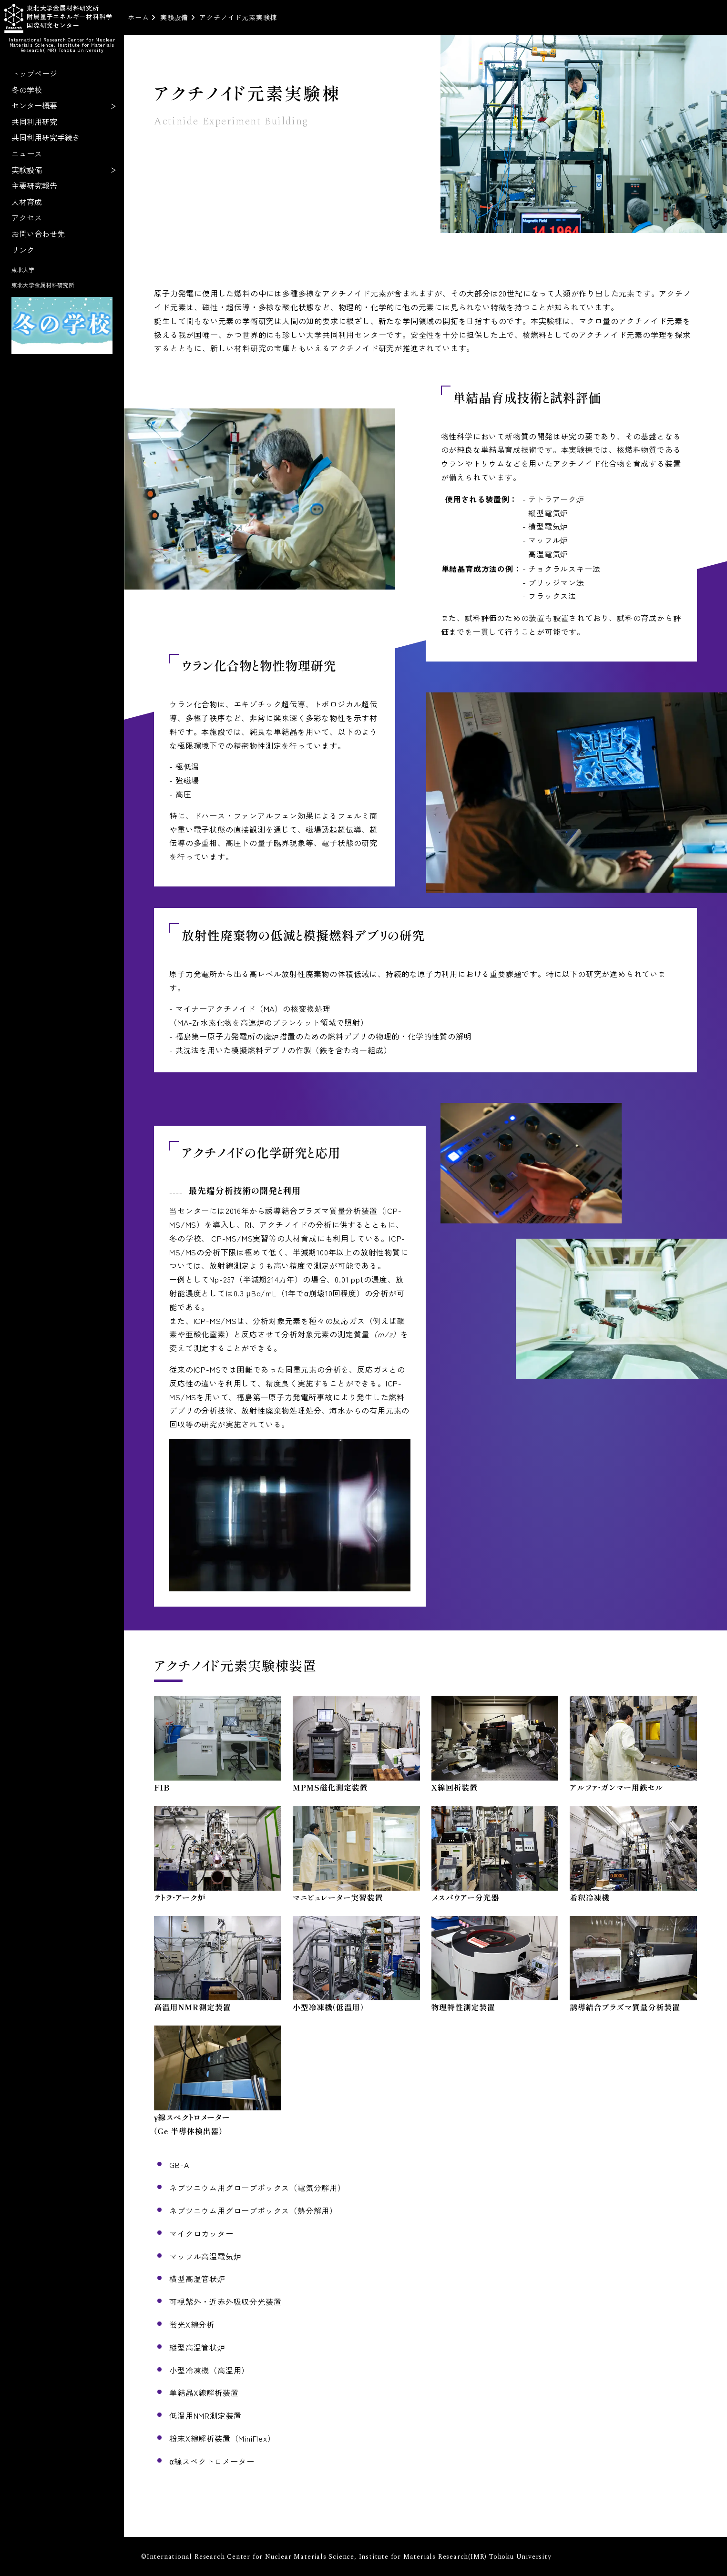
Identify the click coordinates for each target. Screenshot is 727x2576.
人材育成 (26, 201)
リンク (22, 249)
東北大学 (22, 269)
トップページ (34, 73)
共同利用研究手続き (45, 137)
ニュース (26, 153)
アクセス (26, 217)
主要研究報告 (34, 185)
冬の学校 (26, 89)
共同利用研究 (34, 121)
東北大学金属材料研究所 (42, 285)
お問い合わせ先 (38, 233)
